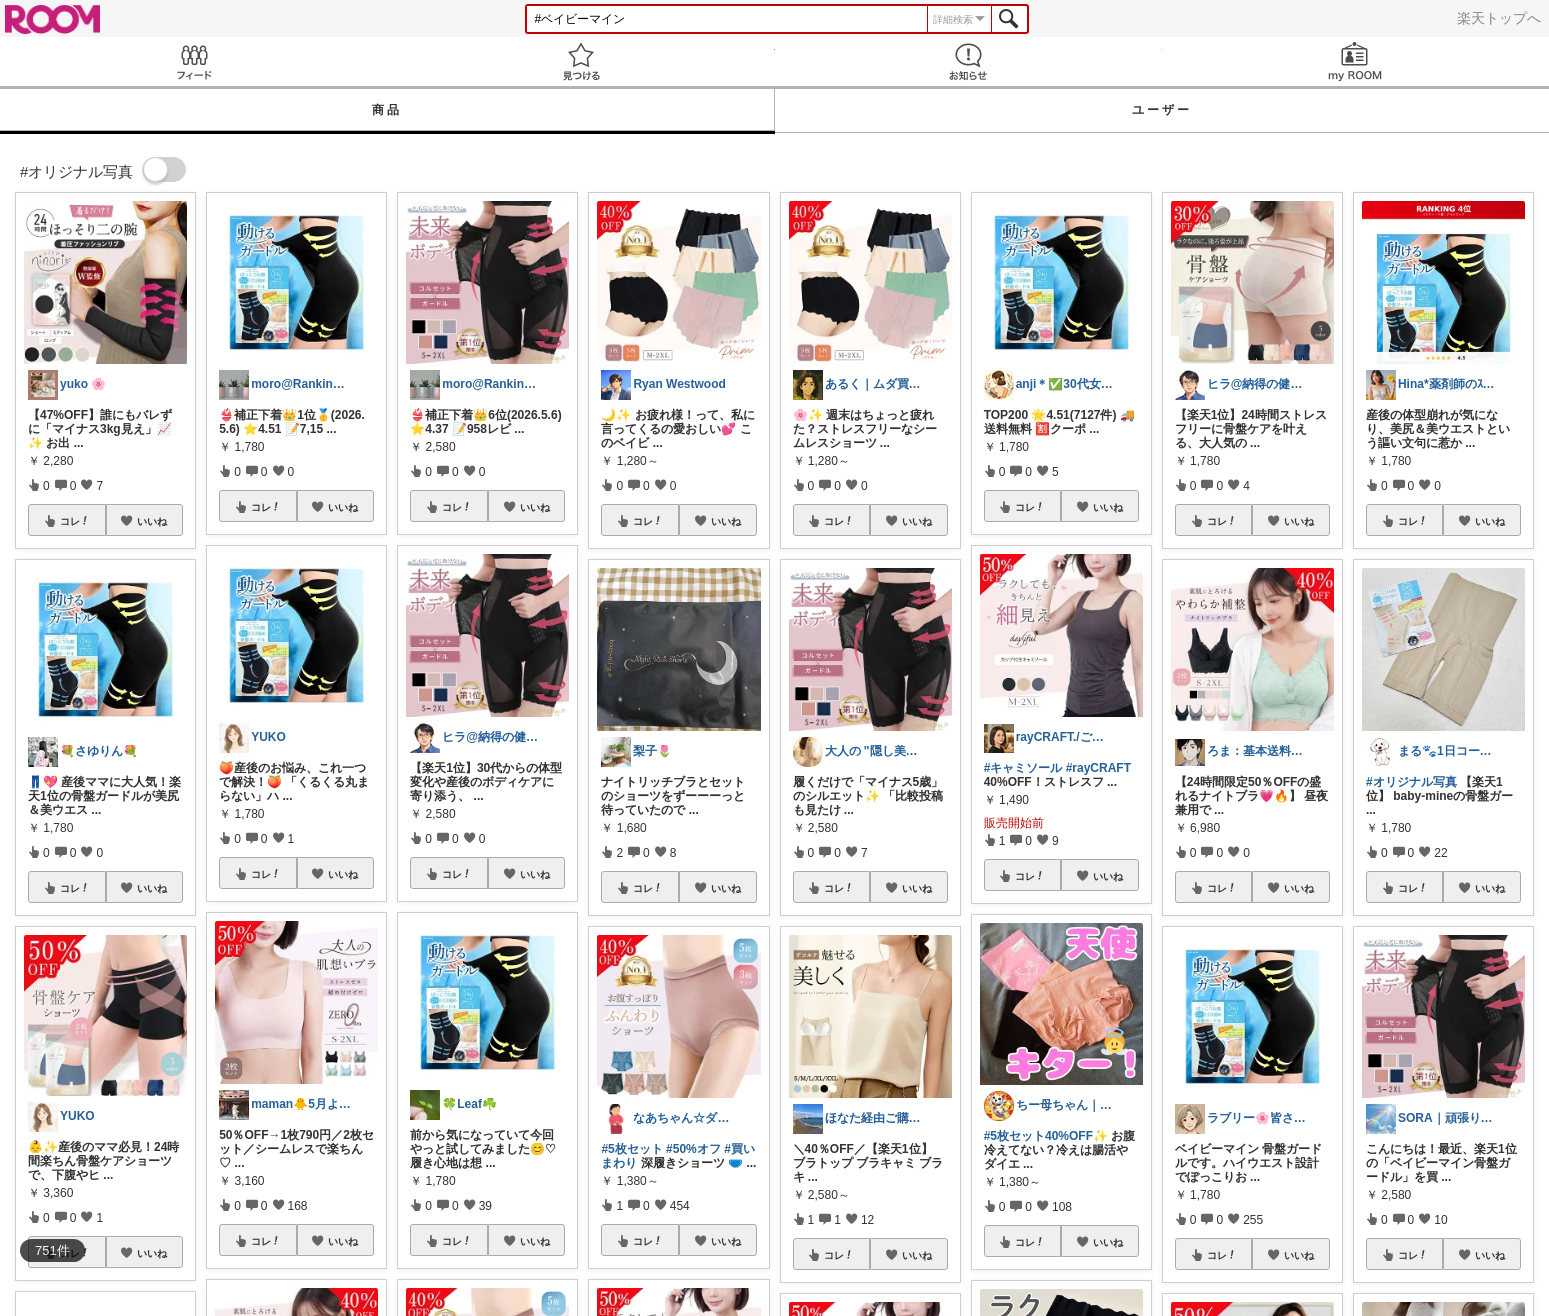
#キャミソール (1023, 768)
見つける (580, 61)
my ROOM (1355, 61)
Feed (193, 61)
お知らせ (968, 61)
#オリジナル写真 (1411, 782)
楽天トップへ (1499, 18)
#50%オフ (693, 1149)
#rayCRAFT (1098, 768)
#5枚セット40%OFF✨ (1046, 1136)
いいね (152, 521)
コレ (75, 521)
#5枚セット (631, 1149)
